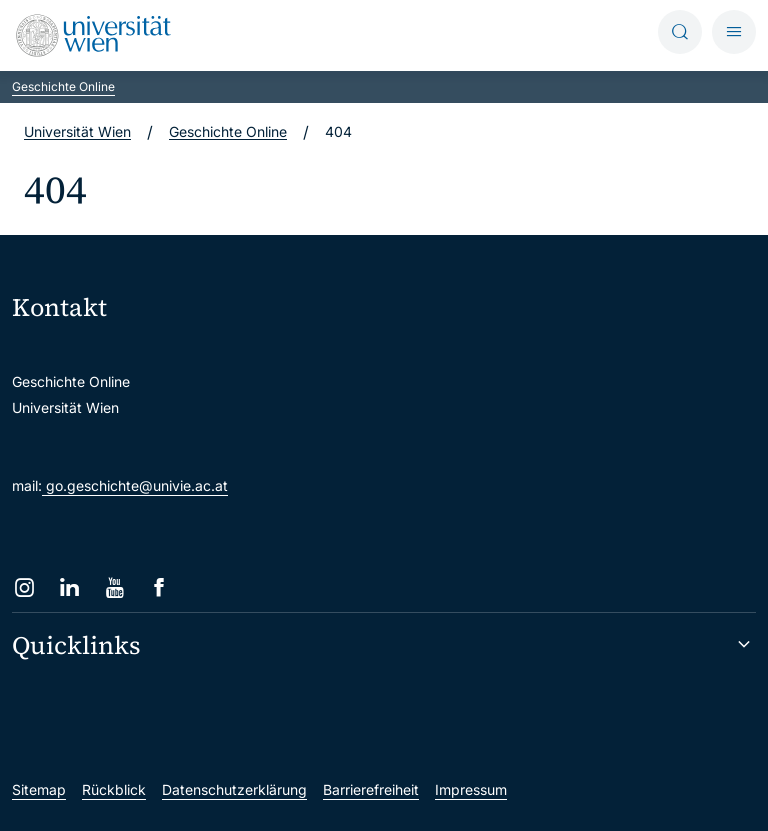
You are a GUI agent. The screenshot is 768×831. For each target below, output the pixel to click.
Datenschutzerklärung (234, 789)
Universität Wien (77, 131)
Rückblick (114, 789)
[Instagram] (24, 587)
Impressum (471, 789)
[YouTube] (114, 587)
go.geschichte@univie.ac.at (135, 485)
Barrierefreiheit (371, 789)
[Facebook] (159, 587)
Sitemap (39, 789)
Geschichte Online (63, 86)
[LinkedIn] (69, 587)
